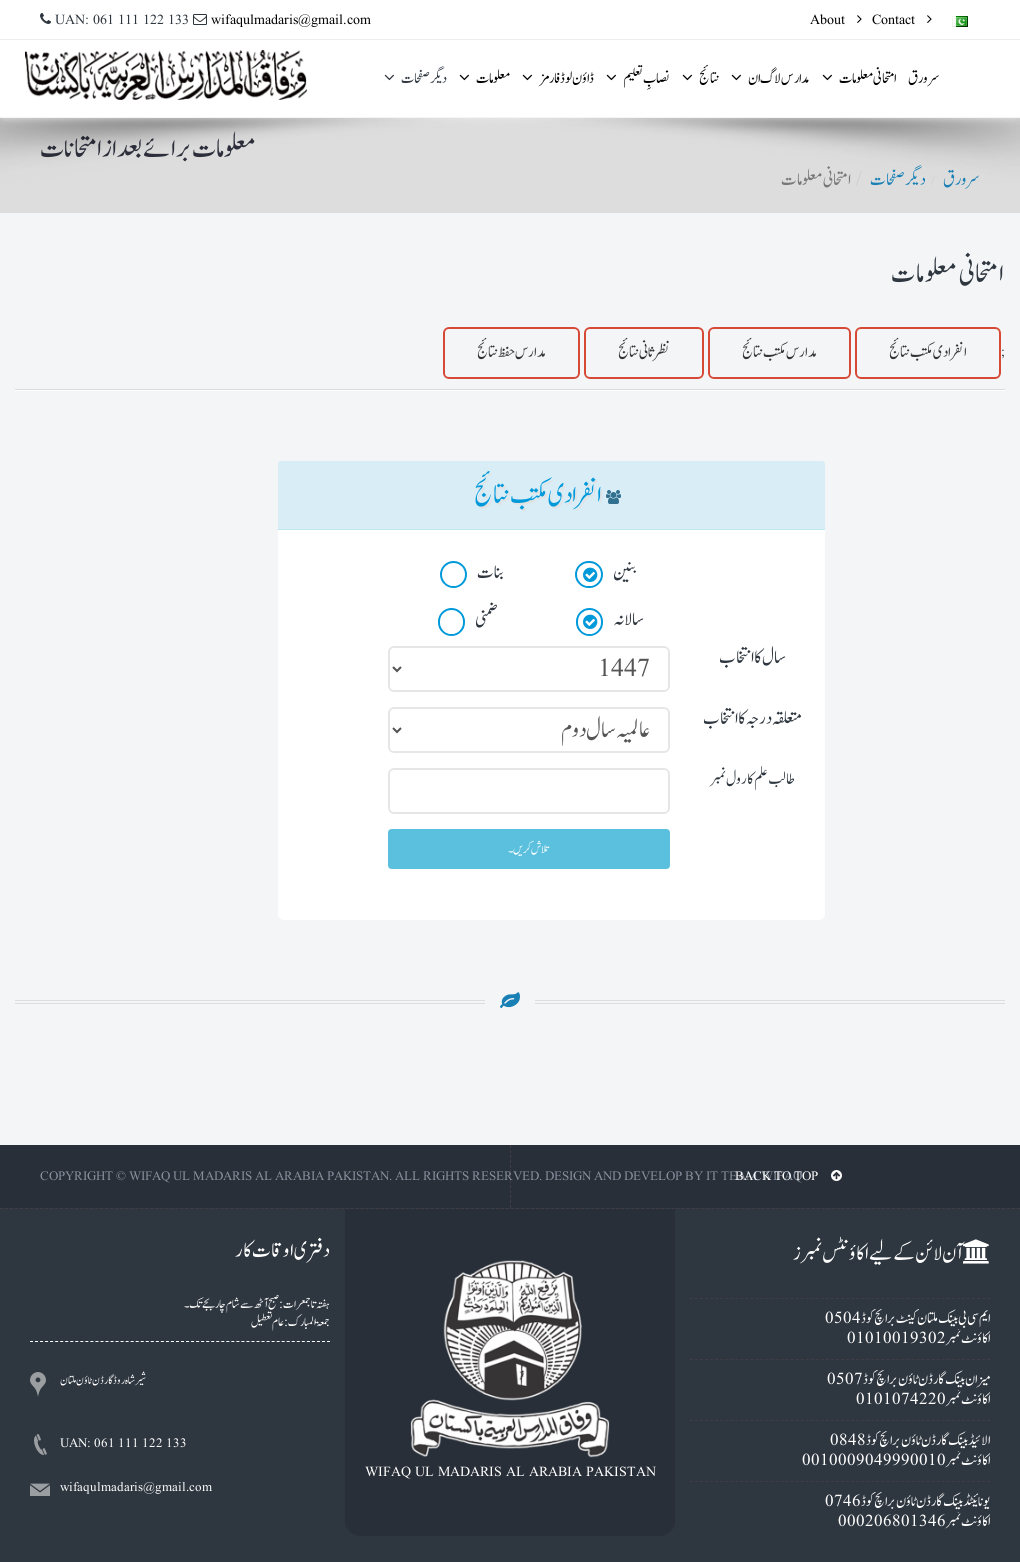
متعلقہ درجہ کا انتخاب (752, 718)
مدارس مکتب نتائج (779, 352)
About (836, 20)
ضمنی (468, 621)
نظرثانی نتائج (644, 352)
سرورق (924, 78)
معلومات (484, 78)
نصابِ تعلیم (638, 78)
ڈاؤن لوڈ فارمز (558, 78)
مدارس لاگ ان (770, 78)
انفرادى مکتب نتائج (928, 352)
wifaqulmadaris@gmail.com (291, 20)
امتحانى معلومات (859, 78)
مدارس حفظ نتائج (511, 352)
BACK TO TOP (788, 1176)
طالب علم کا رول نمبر (752, 779)
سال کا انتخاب (752, 657)
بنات (472, 574)
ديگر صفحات (415, 78)
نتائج (700, 78)
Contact (902, 20)
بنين (606, 574)
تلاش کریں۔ (529, 849)
